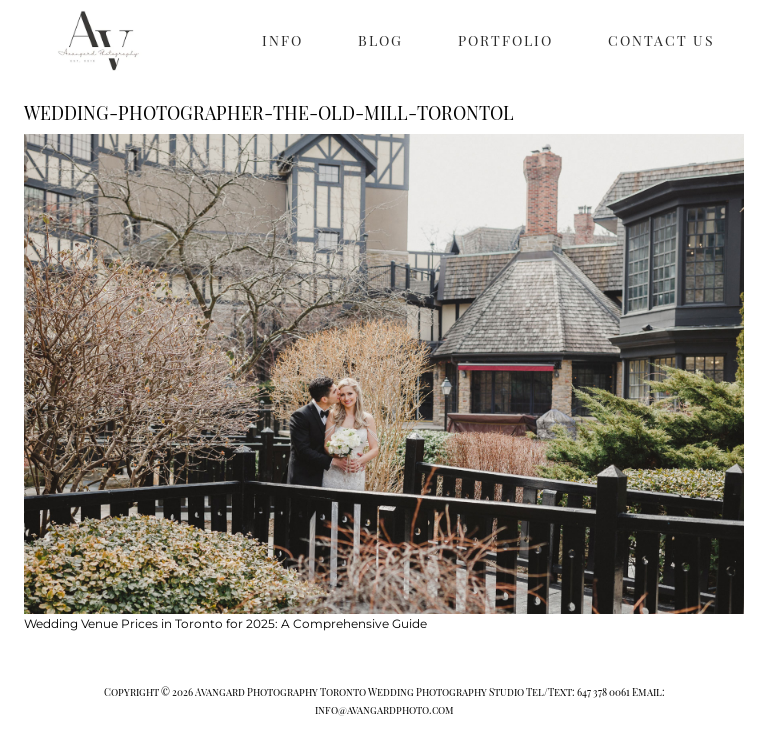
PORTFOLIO (505, 40)
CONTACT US (661, 40)
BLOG (380, 40)
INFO (282, 40)
